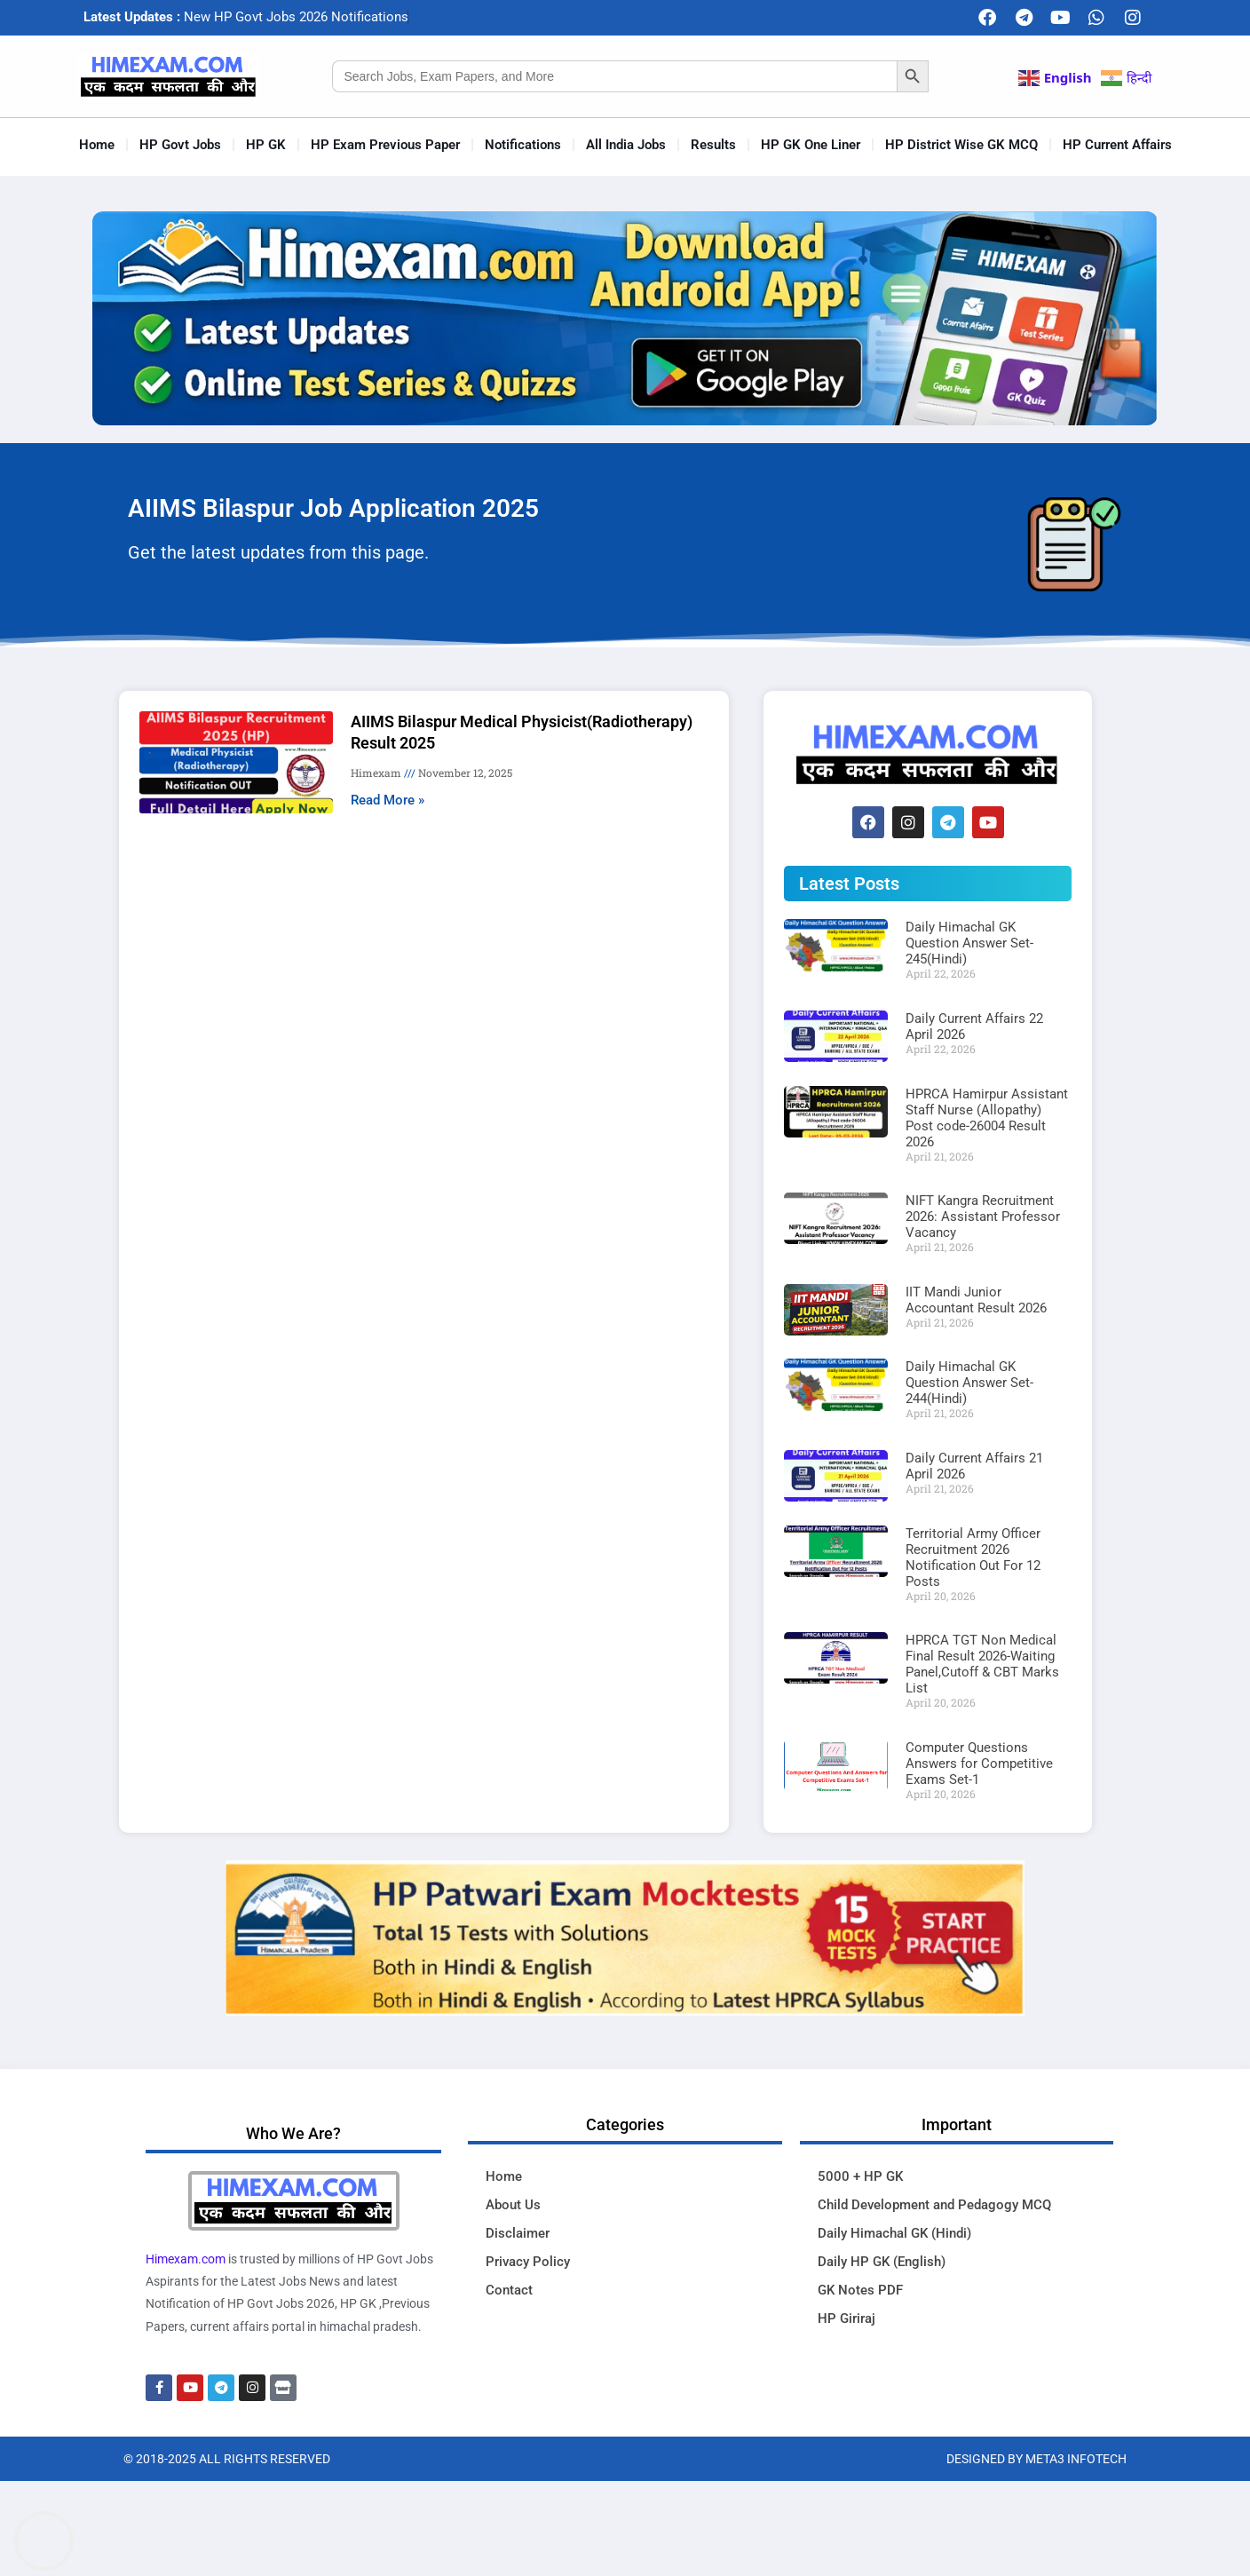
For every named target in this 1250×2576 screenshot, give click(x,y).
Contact (509, 2290)
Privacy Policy (528, 2262)
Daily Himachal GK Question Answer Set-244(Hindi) (969, 1383)
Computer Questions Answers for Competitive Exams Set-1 (979, 1763)
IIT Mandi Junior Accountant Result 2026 (976, 1300)
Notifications (523, 145)
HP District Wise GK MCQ (961, 145)
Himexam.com (185, 2259)
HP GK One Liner (810, 145)
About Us (513, 2205)
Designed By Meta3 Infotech (1036, 2459)
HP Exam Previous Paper (385, 145)
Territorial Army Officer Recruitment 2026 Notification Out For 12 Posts (973, 1557)
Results (713, 145)
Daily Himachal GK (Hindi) (894, 2233)
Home (97, 145)
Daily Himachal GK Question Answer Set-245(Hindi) (969, 943)
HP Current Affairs (1117, 145)
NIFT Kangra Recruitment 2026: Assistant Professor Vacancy (983, 1216)
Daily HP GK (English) (881, 2262)
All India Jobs (626, 145)
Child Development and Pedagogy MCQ (934, 2205)
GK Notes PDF (860, 2290)
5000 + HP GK (860, 2176)
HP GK (266, 145)
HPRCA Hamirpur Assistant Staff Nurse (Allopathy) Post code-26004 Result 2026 (987, 1118)
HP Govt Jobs (180, 145)
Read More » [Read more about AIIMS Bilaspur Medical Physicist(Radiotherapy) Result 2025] (387, 800)
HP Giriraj (846, 2318)
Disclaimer (518, 2233)
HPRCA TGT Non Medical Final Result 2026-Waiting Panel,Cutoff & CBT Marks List (982, 1664)
